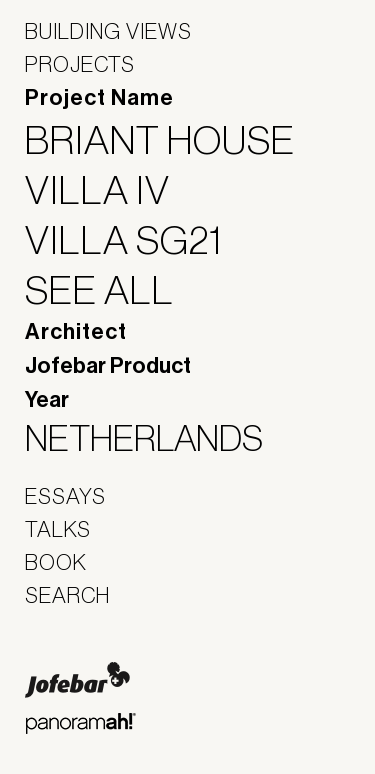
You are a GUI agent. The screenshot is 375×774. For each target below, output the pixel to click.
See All (112, 290)
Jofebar (77, 680)
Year (47, 400)
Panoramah (80, 723)
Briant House (172, 140)
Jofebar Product (108, 366)
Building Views (108, 31)
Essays (65, 496)
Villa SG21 (136, 240)
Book (56, 562)
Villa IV (110, 190)
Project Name (99, 98)
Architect (76, 332)
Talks (58, 529)
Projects (80, 64)
